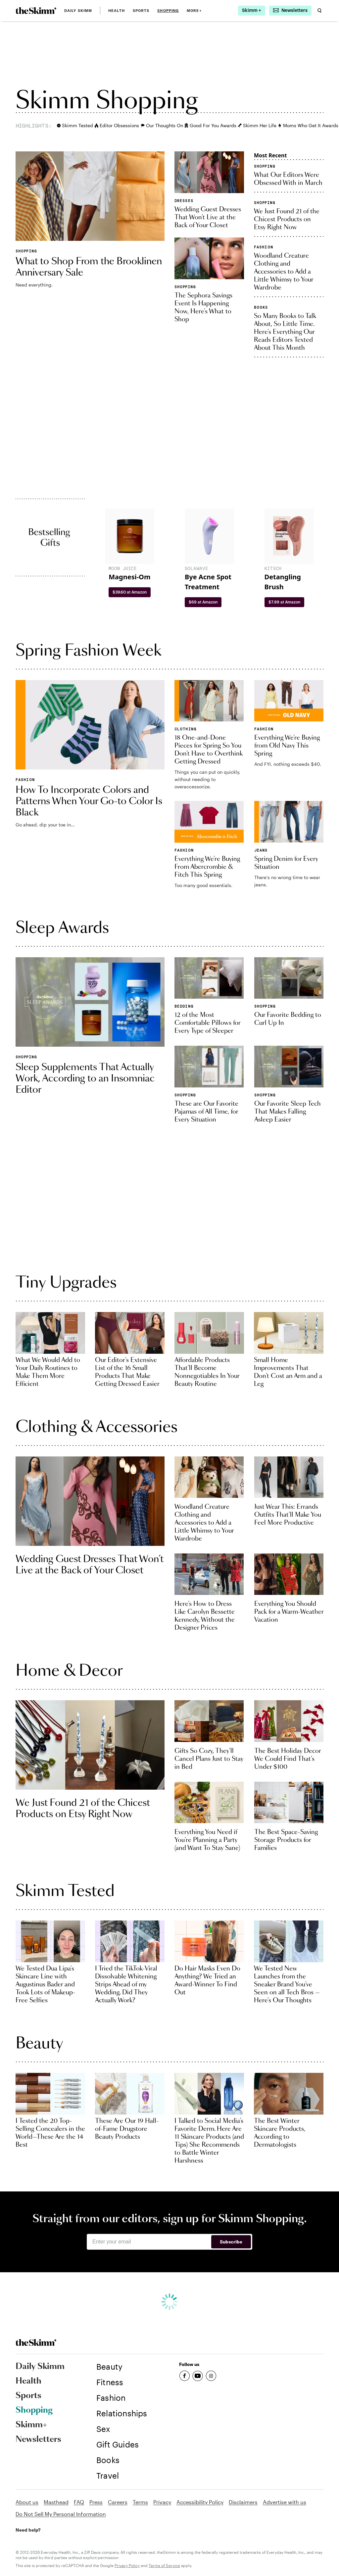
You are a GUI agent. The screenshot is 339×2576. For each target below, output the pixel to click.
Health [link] (116, 10)
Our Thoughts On (160, 125)
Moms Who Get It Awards (306, 125)
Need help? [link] (28, 2530)
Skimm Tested (73, 125)
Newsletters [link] (38, 2440)
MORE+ (194, 10)
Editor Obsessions (115, 125)
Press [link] (96, 2502)
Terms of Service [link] (164, 2565)
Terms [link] (140, 2502)
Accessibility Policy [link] (199, 2502)
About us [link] (27, 2502)
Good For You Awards (208, 125)
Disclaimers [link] (243, 2502)
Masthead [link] (56, 2502)
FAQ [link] (79, 2502)
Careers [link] (117, 2502)
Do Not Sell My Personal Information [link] (61, 2514)
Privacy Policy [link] (127, 2565)
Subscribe (231, 2242)
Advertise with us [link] (284, 2502)
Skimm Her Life (255, 125)
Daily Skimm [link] (78, 10)
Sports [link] (141, 10)
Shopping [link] (168, 10)
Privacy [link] (162, 2502)
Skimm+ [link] (31, 2425)
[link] (36, 10)
